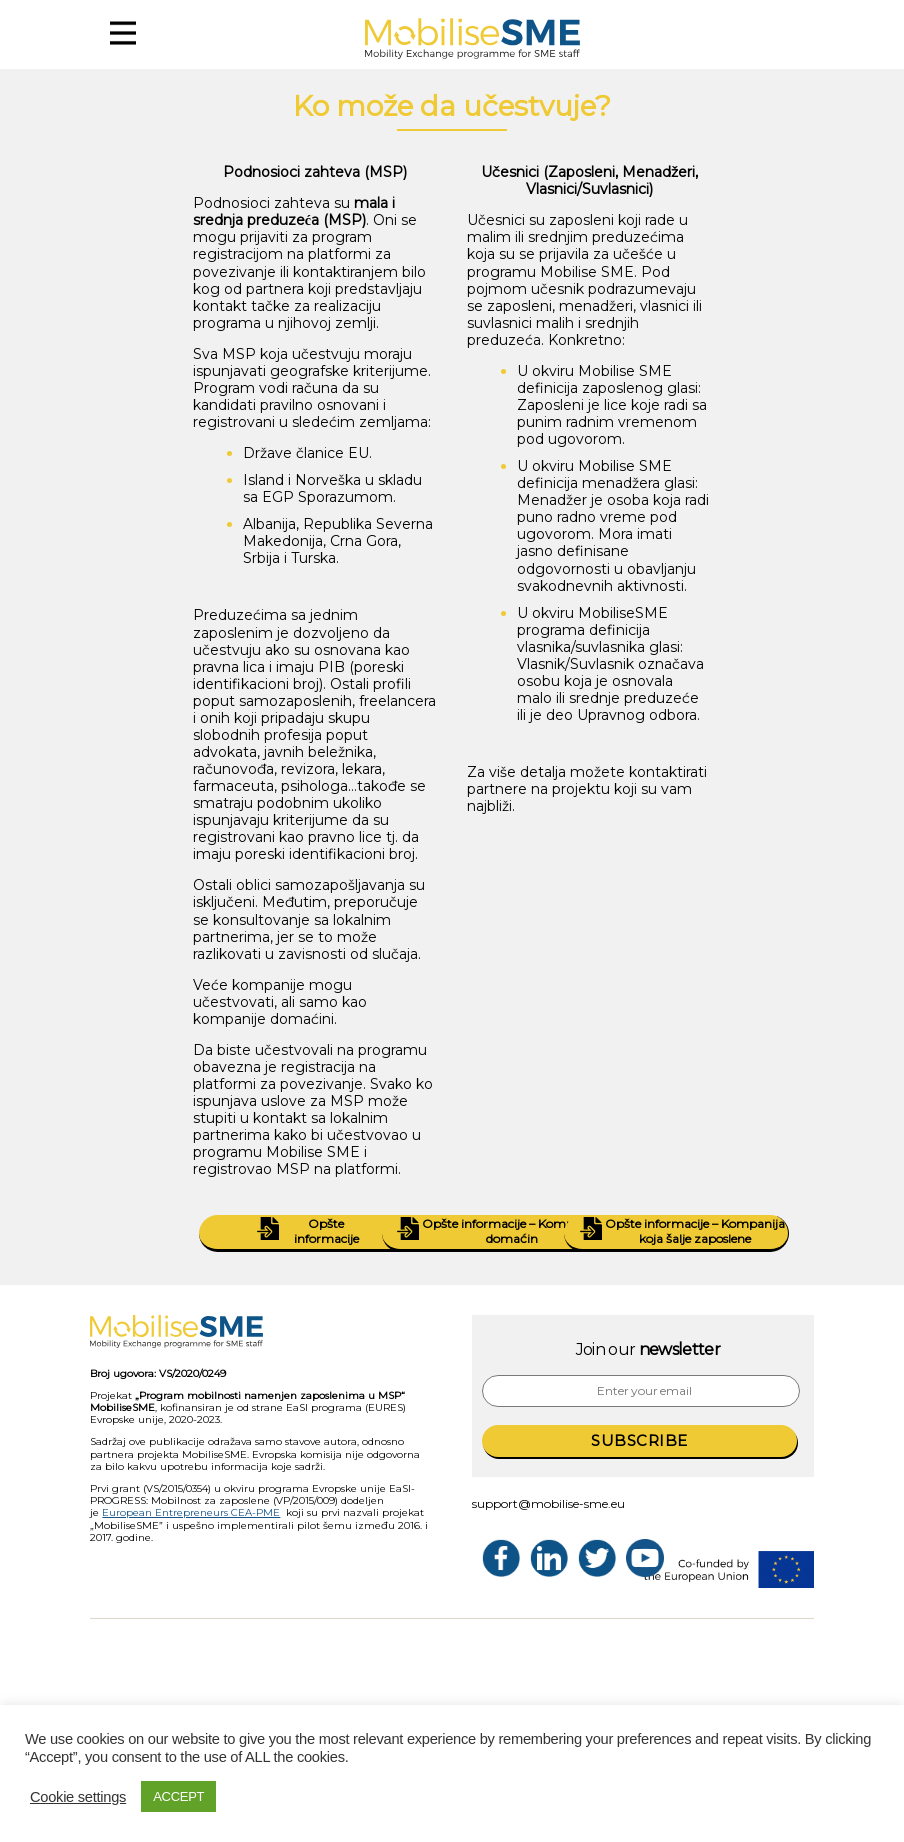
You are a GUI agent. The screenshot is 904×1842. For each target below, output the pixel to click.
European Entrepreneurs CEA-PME (191, 1512)
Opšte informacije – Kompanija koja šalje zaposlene (674, 1231)
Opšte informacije (303, 1231)
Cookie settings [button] (78, 1797)
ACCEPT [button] (178, 1796)
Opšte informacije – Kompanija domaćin (492, 1231)
